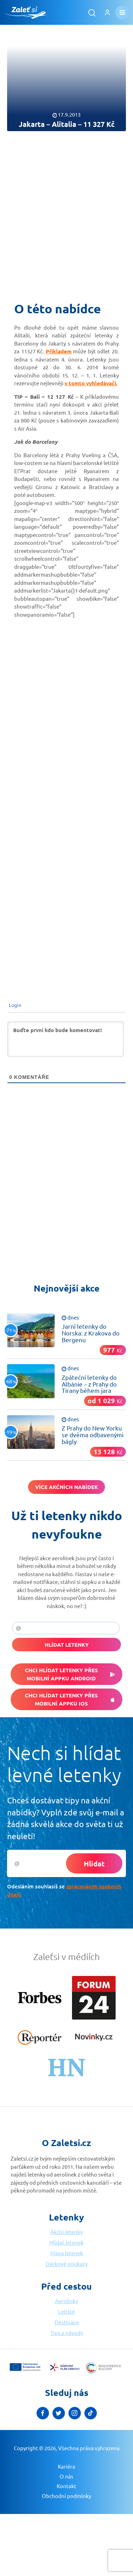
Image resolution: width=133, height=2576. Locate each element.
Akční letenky (66, 2231)
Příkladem (59, 351)
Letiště (66, 2311)
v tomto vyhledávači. (91, 383)
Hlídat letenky (67, 1644)
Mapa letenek (66, 2253)
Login (14, 1005)
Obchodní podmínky (66, 2495)
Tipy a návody (66, 2332)
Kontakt (66, 2485)
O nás (66, 2476)
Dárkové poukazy (67, 2263)
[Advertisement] (66, 211)
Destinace (67, 2322)
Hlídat (94, 1863)
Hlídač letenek (66, 2242)
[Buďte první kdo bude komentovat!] (65, 1039)
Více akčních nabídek (66, 1486)
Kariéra (66, 2466)
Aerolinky (66, 2300)
